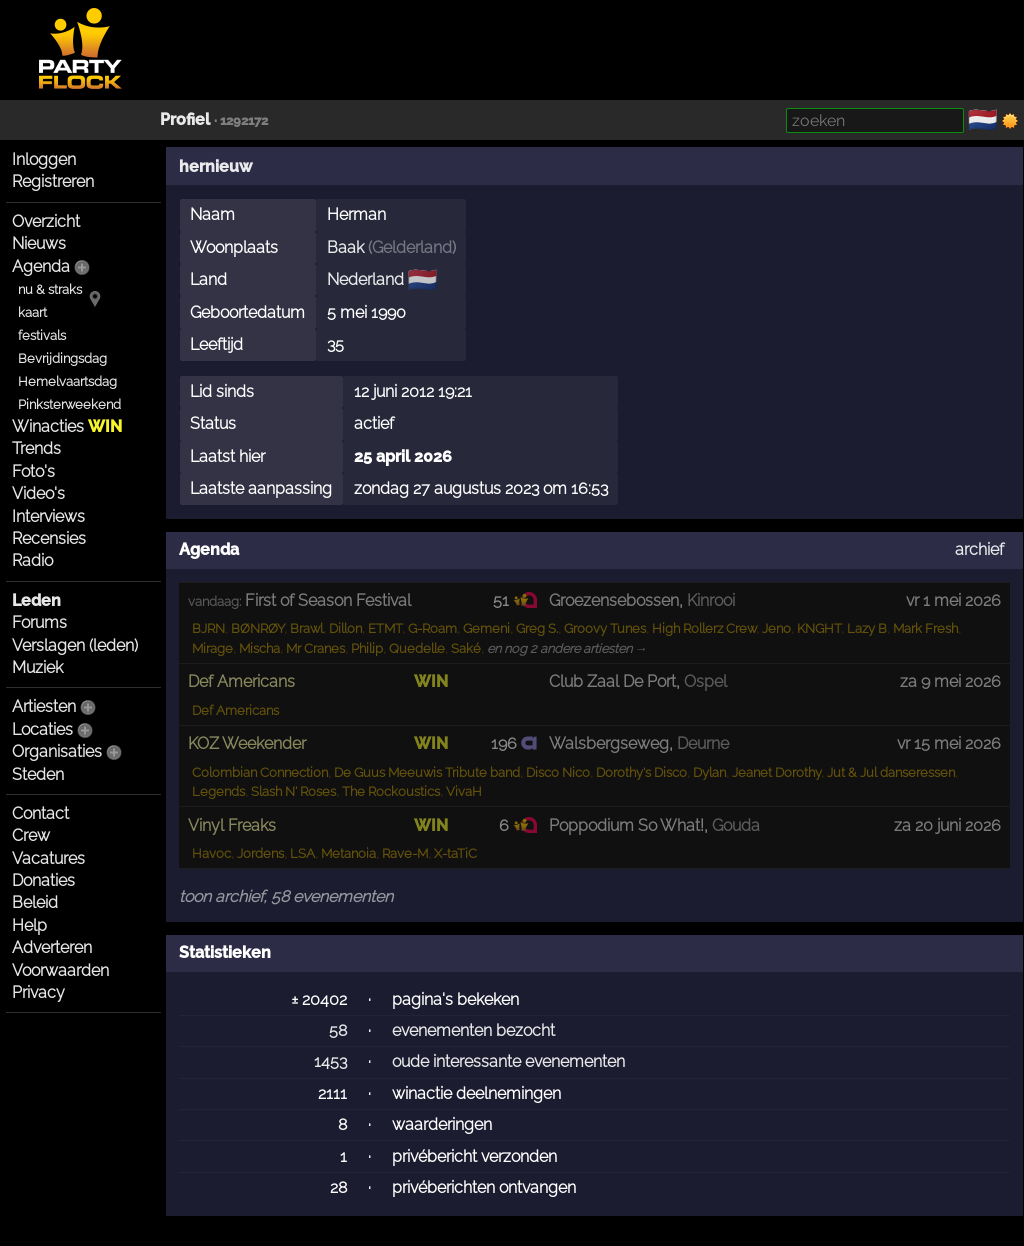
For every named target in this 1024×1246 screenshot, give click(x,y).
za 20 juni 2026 (947, 825)
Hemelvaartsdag (67, 381)
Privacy (38, 992)
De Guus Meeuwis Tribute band (427, 772)
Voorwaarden (60, 970)
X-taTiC (455, 853)
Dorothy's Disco (641, 772)
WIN (431, 681)
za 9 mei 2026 (950, 681)
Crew (31, 835)
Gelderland (412, 247)
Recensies (49, 538)
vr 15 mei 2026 (949, 743)
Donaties (43, 880)
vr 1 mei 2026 (953, 600)
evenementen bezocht (473, 1030)
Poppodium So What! (626, 825)
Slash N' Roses (293, 791)
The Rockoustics (391, 791)
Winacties (67, 426)
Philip (367, 648)
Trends (36, 448)
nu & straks (50, 289)
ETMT (385, 628)
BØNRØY (257, 628)
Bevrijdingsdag (62, 358)
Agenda (41, 266)
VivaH (464, 791)
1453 (330, 1061)
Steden (38, 774)
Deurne (703, 743)
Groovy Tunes (605, 628)
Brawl (306, 628)
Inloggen (44, 159)
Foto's (33, 471)
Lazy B (867, 628)
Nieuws (39, 243)
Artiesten (44, 706)
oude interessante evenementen (508, 1061)
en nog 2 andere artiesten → (567, 648)
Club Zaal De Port (612, 681)
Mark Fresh (925, 628)
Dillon (345, 628)
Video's (38, 493)
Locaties (42, 729)
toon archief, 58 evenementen (286, 896)
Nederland (365, 279)
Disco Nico (558, 772)
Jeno (776, 628)
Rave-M (405, 853)
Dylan (709, 772)
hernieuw (215, 166)
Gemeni (486, 628)
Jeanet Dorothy (776, 772)
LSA (302, 853)
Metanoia (348, 853)
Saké (466, 648)
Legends (218, 791)
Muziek (37, 667)
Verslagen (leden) (75, 645)
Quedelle (417, 648)
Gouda (736, 825)
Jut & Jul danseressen (891, 772)
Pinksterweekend (69, 404)
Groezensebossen (614, 600)
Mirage (212, 648)
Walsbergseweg (609, 743)
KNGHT (819, 628)
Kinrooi (711, 600)
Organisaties (57, 751)
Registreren (53, 181)
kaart (32, 312)
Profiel (185, 119)
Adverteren (52, 947)
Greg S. (537, 628)
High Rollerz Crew (704, 628)
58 (338, 1030)
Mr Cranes (315, 648)
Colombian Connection (260, 772)
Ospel (705, 681)
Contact (40, 813)
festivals (42, 335)
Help (29, 925)
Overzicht (46, 221)
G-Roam (432, 628)
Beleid (35, 902)
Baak (345, 247)
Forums (39, 622)
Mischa (259, 648)
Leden (36, 600)
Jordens (260, 853)
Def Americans (235, 710)
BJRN (208, 628)
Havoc (211, 853)
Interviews (48, 516)
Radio (32, 560)
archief (979, 549)
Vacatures (48, 858)
